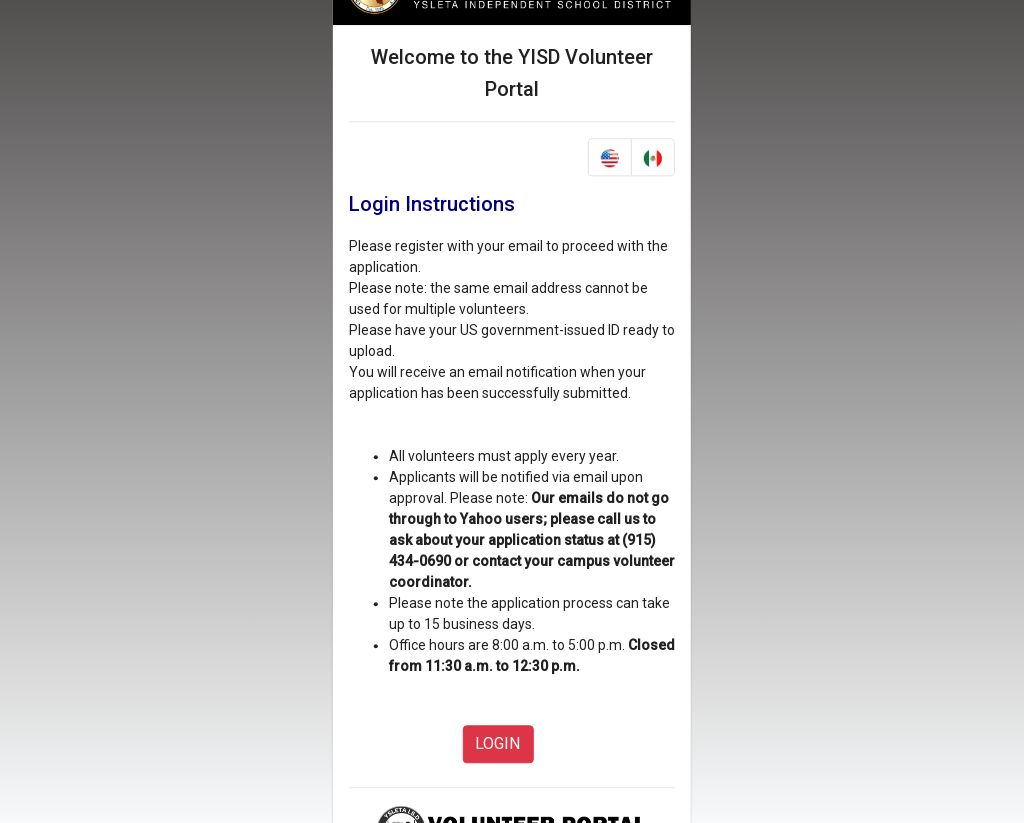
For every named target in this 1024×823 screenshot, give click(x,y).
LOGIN (497, 744)
